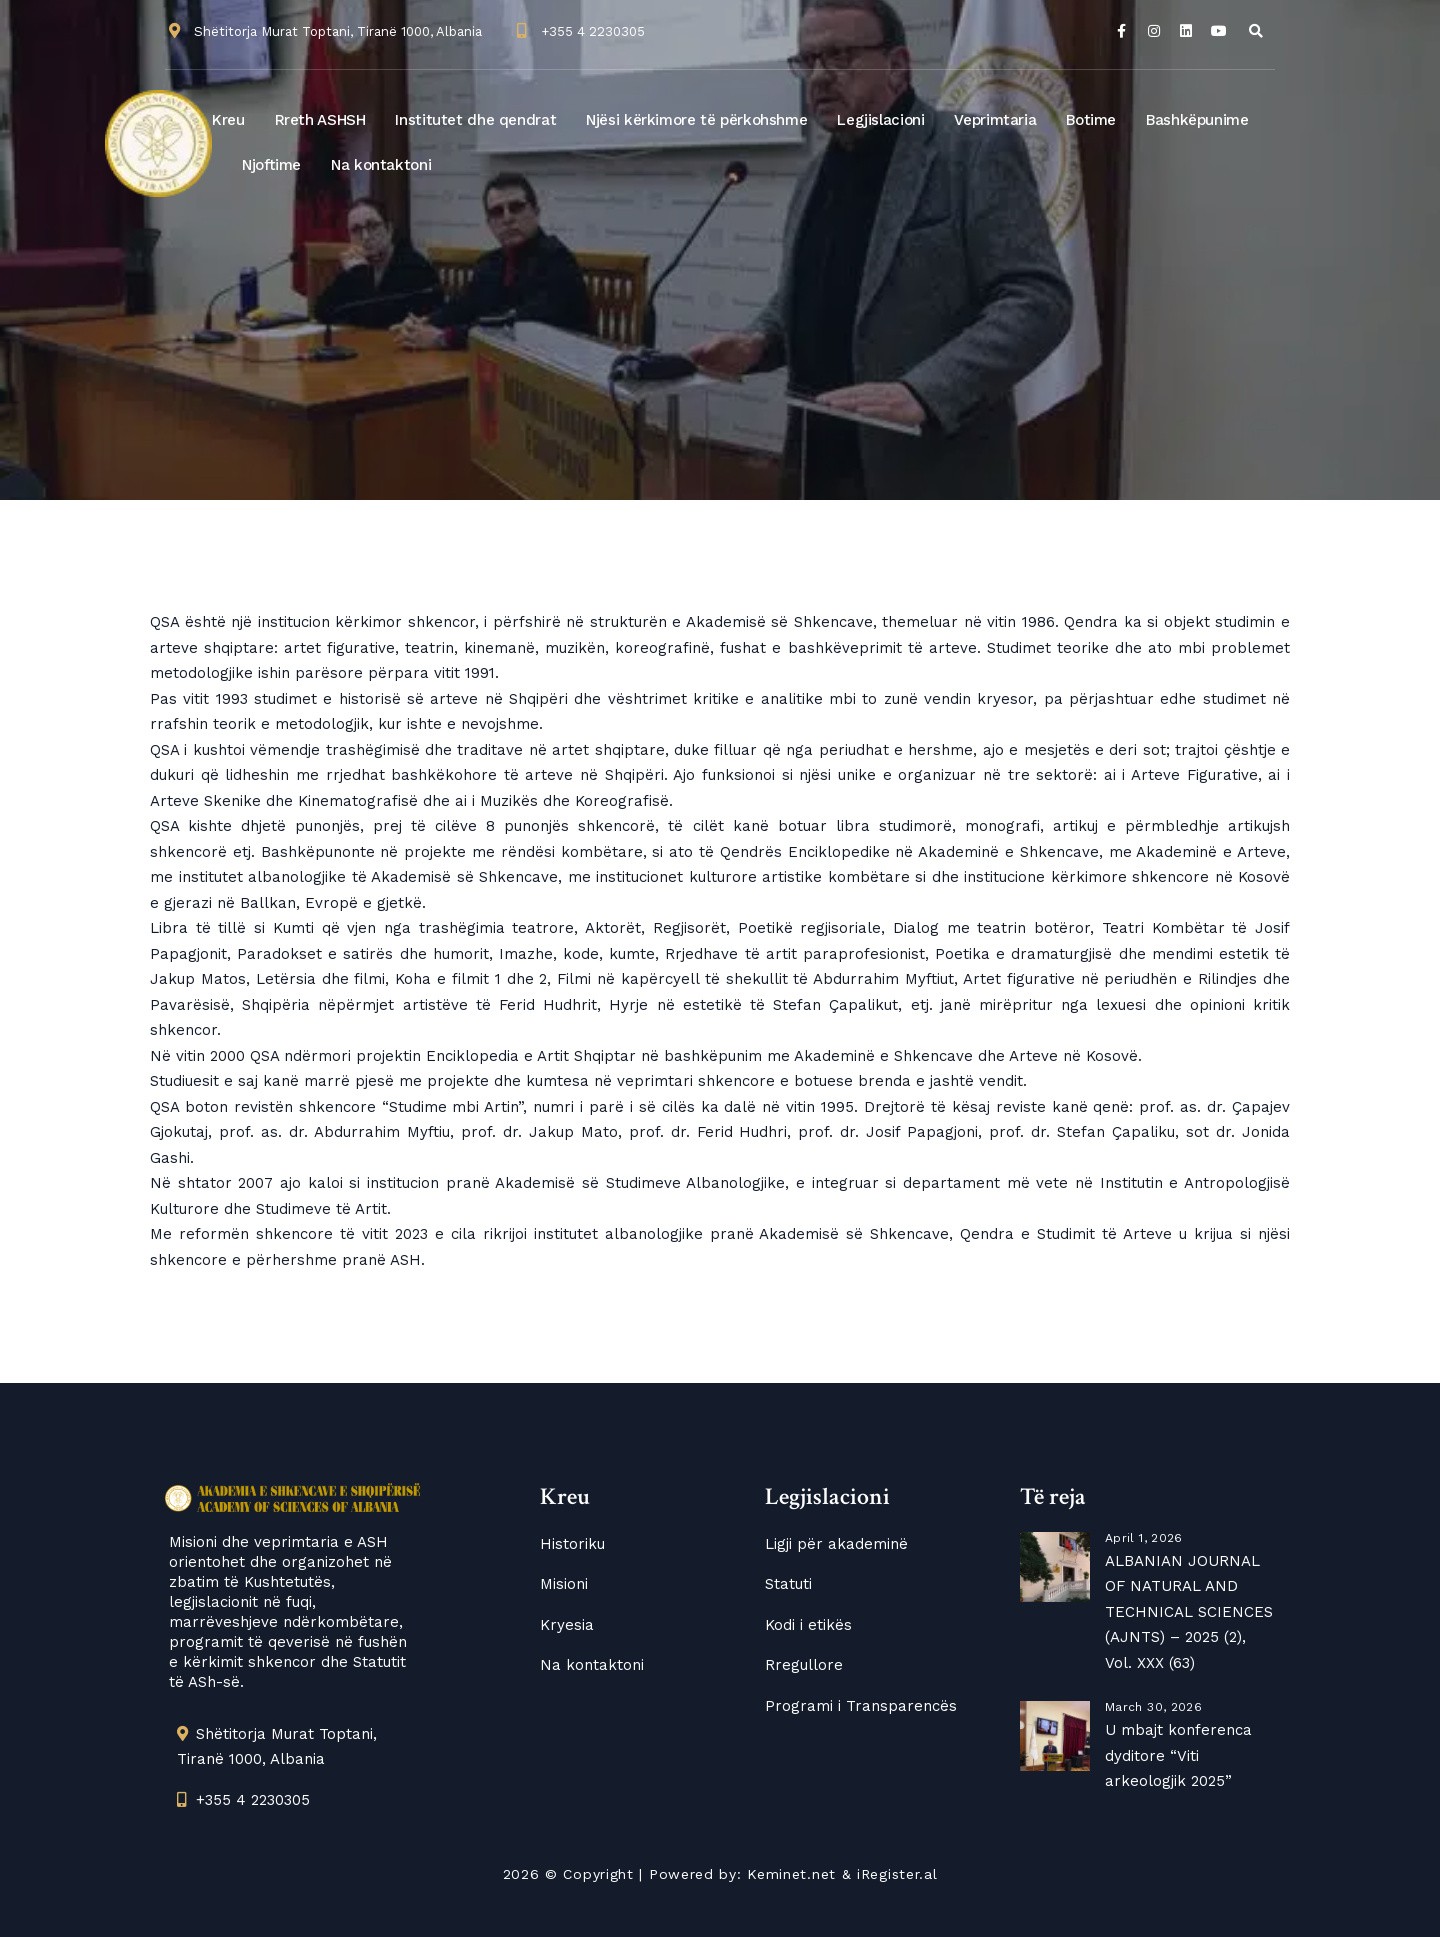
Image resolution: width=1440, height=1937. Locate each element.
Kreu (228, 120)
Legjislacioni (880, 120)
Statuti (788, 1584)
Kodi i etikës (808, 1625)
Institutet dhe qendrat (475, 120)
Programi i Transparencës (861, 1706)
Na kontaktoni (381, 165)
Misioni (564, 1584)
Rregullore (804, 1665)
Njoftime (271, 165)
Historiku (572, 1544)
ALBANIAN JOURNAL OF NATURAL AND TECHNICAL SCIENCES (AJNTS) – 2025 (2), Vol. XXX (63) (1189, 1612)
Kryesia (567, 1625)
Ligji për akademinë (836, 1544)
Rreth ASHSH (320, 120)
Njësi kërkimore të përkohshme (696, 120)
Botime (1091, 120)
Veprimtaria (995, 120)
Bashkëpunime (1197, 120)
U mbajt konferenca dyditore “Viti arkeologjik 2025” (1178, 1755)
